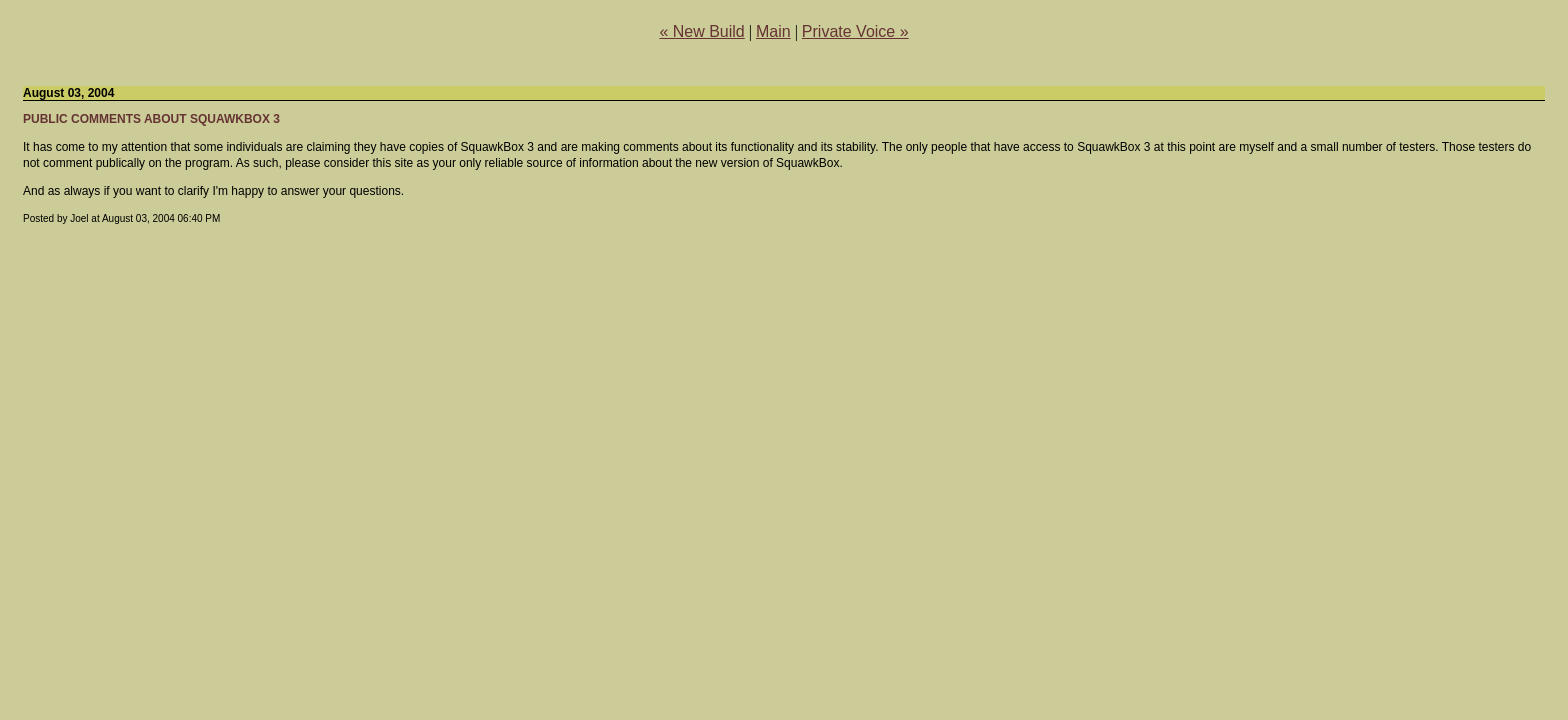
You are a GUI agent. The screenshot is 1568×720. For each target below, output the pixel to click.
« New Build (701, 31)
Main (773, 31)
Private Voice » (855, 31)
